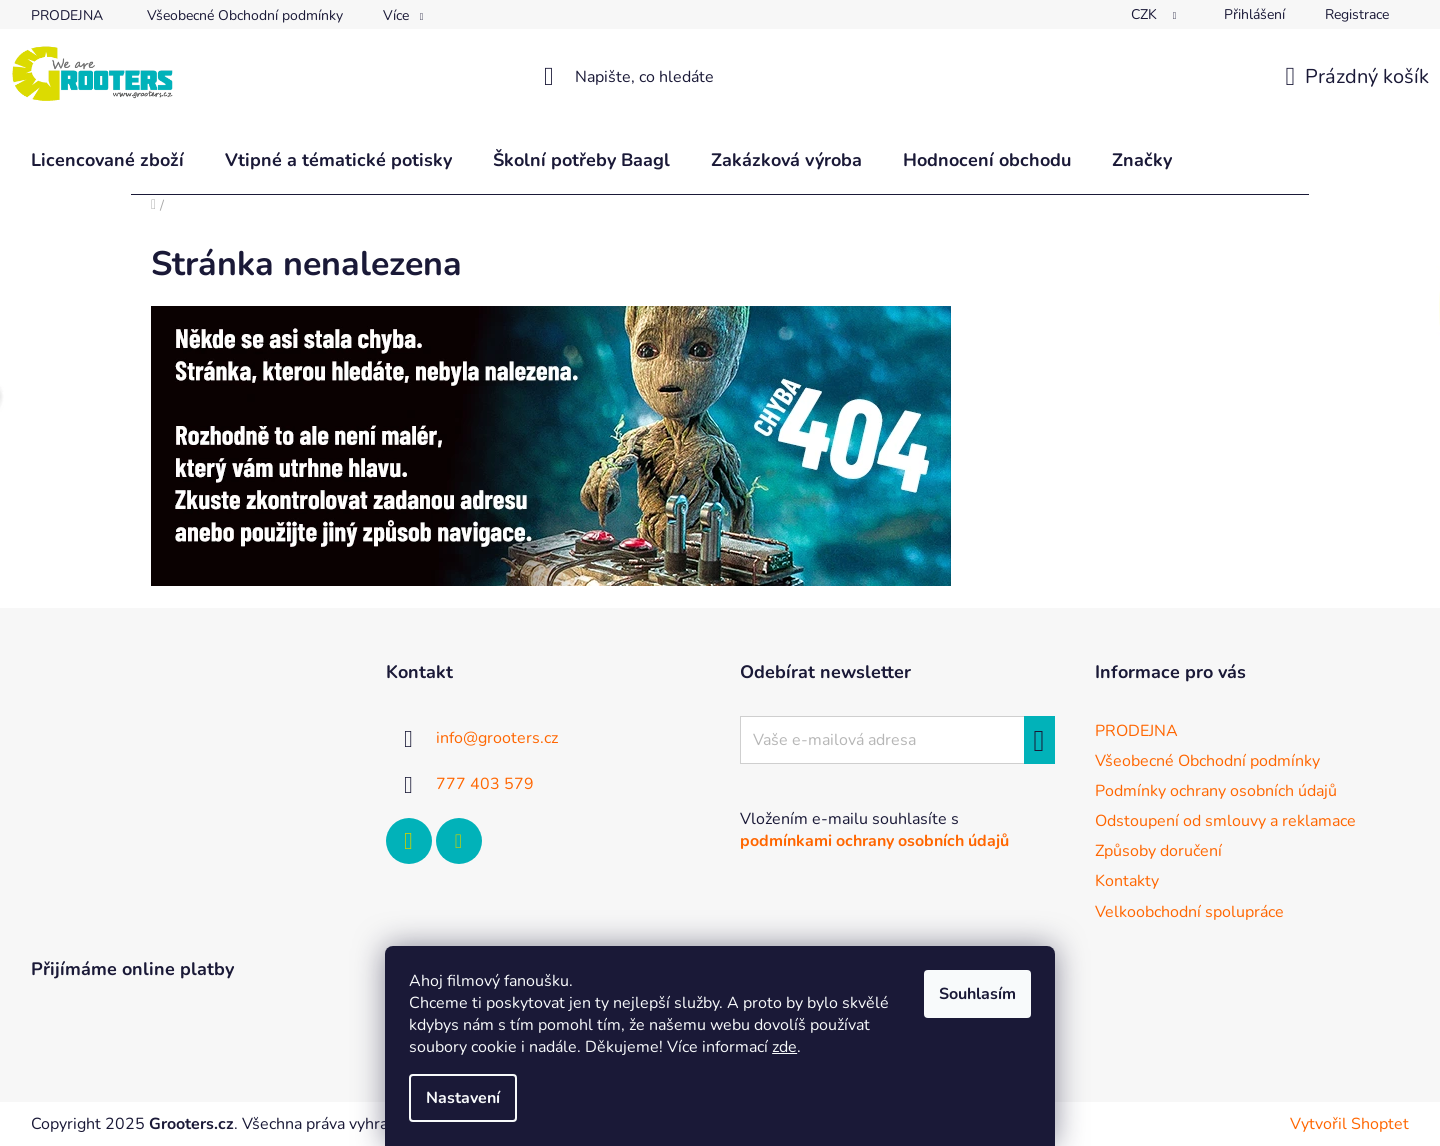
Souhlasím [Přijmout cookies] (977, 994)
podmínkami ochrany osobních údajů (874, 841)
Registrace (1357, 14)
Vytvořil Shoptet (1349, 1124)
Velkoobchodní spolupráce (1189, 912)
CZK (1146, 14)
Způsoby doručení (1158, 851)
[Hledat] (720, 77)
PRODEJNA (67, 15)
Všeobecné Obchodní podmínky (245, 15)
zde (784, 1047)
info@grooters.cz (497, 738)
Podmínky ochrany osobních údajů (1216, 791)
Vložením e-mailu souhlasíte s (874, 830)
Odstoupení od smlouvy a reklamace (1225, 821)
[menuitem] (107, 160)
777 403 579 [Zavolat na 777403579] (485, 784)
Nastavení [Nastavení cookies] (463, 1098)
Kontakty (1127, 881)
